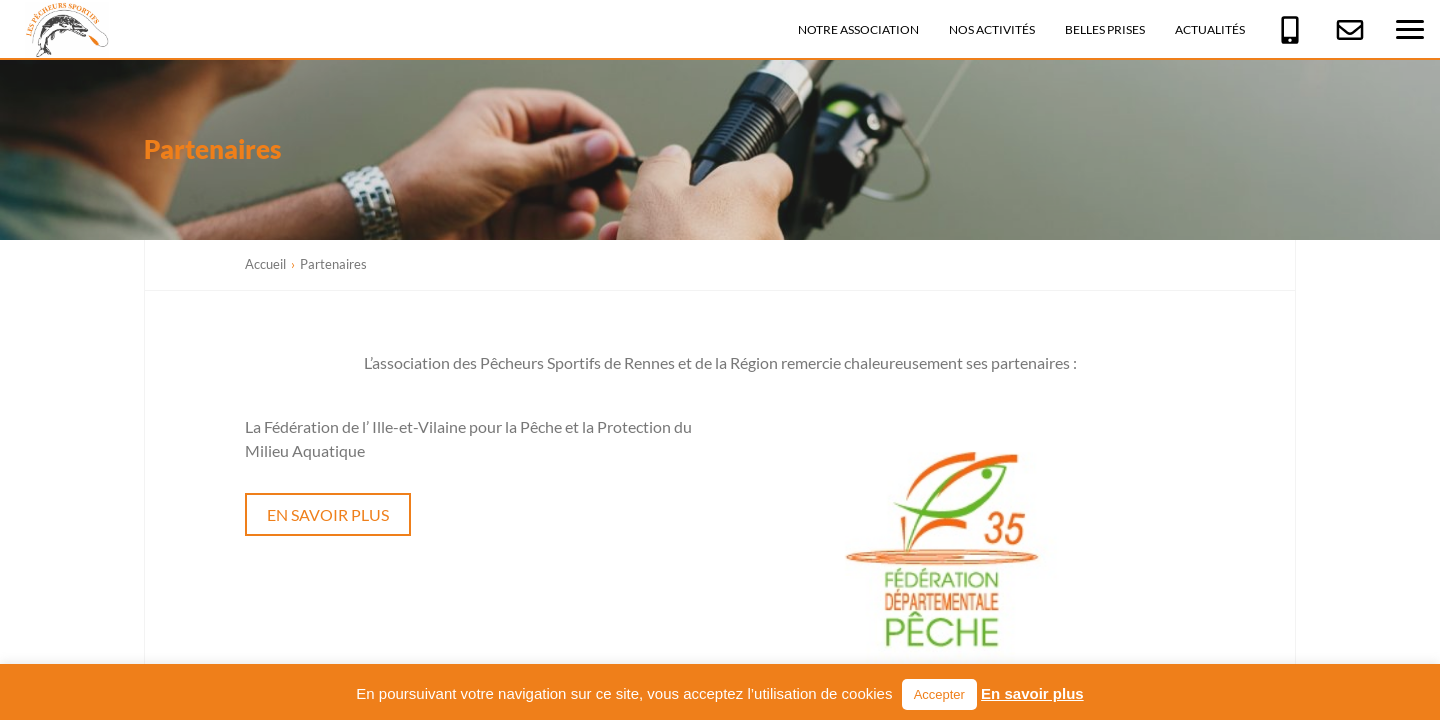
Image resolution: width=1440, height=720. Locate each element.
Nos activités (992, 29)
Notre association (858, 29)
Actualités (1210, 29)
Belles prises (1105, 29)
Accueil (265, 264)
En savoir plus (328, 514)
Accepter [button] (939, 694)
